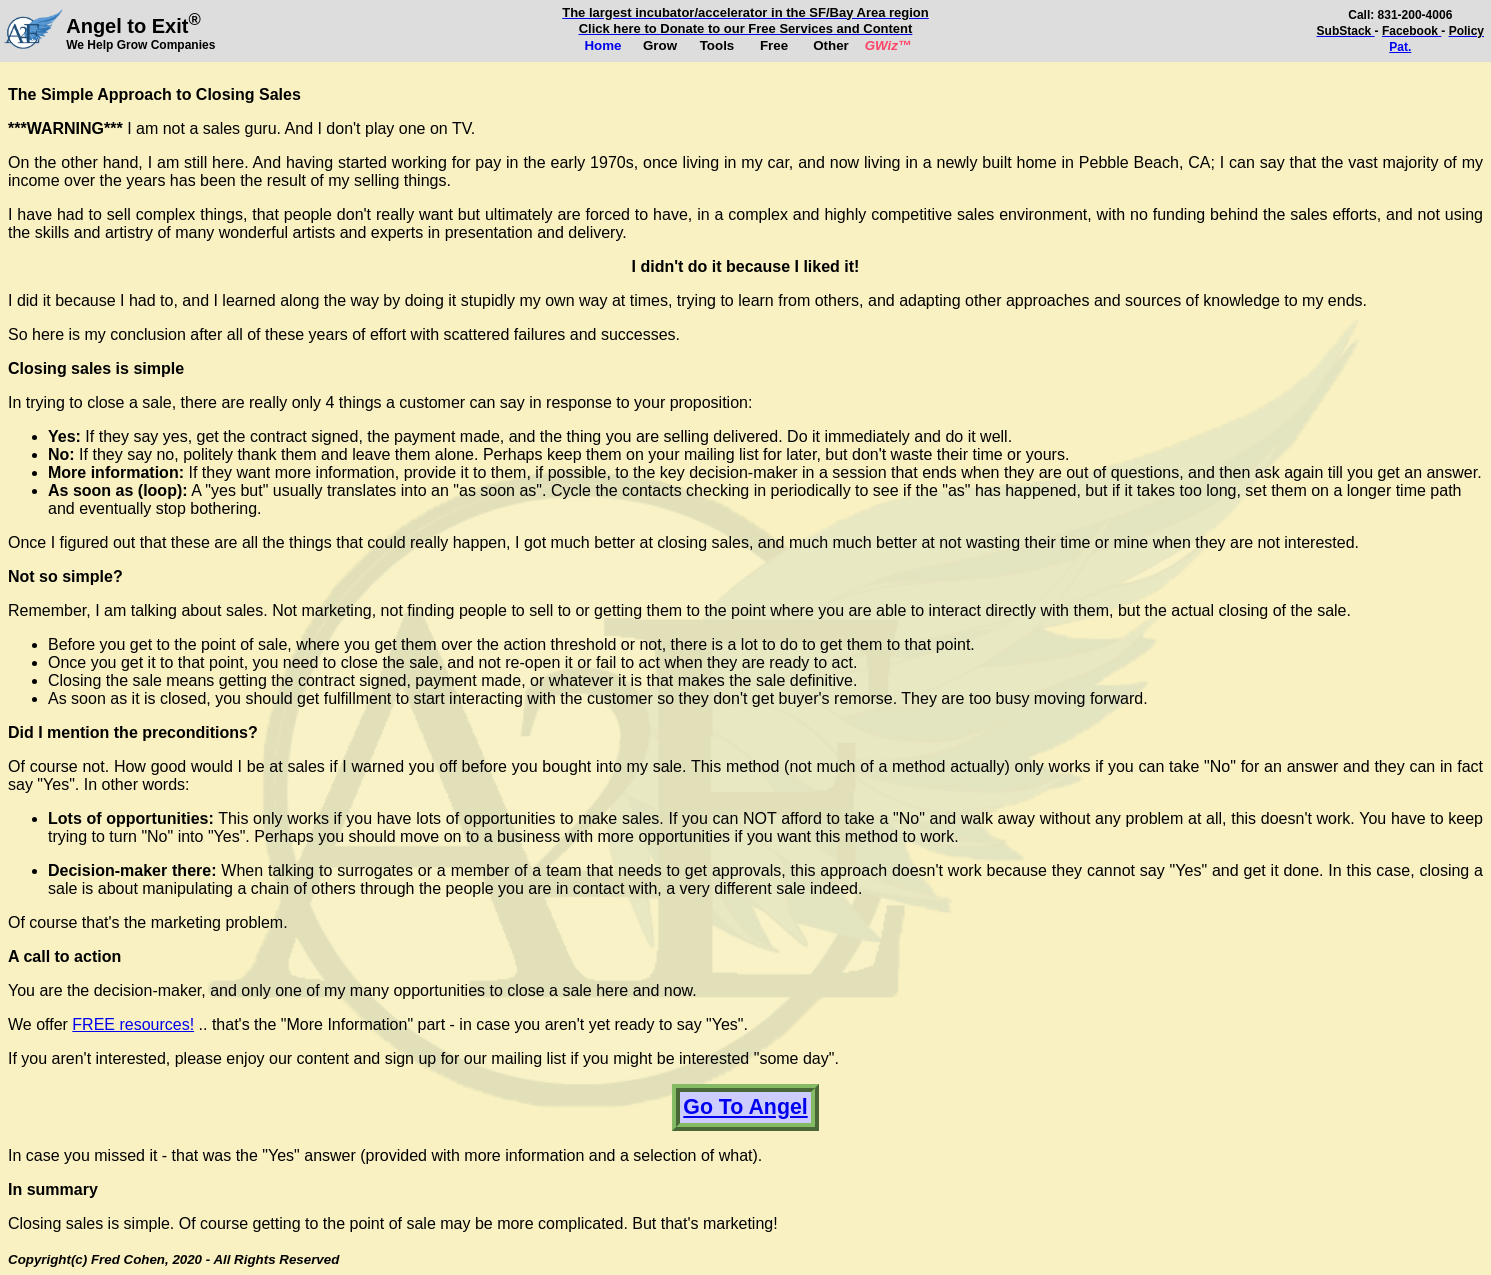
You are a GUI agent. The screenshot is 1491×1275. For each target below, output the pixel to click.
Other (831, 45)
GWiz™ (888, 45)
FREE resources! (133, 1024)
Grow (660, 45)
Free (774, 45)
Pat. (1400, 47)
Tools (717, 45)
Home (602, 45)
